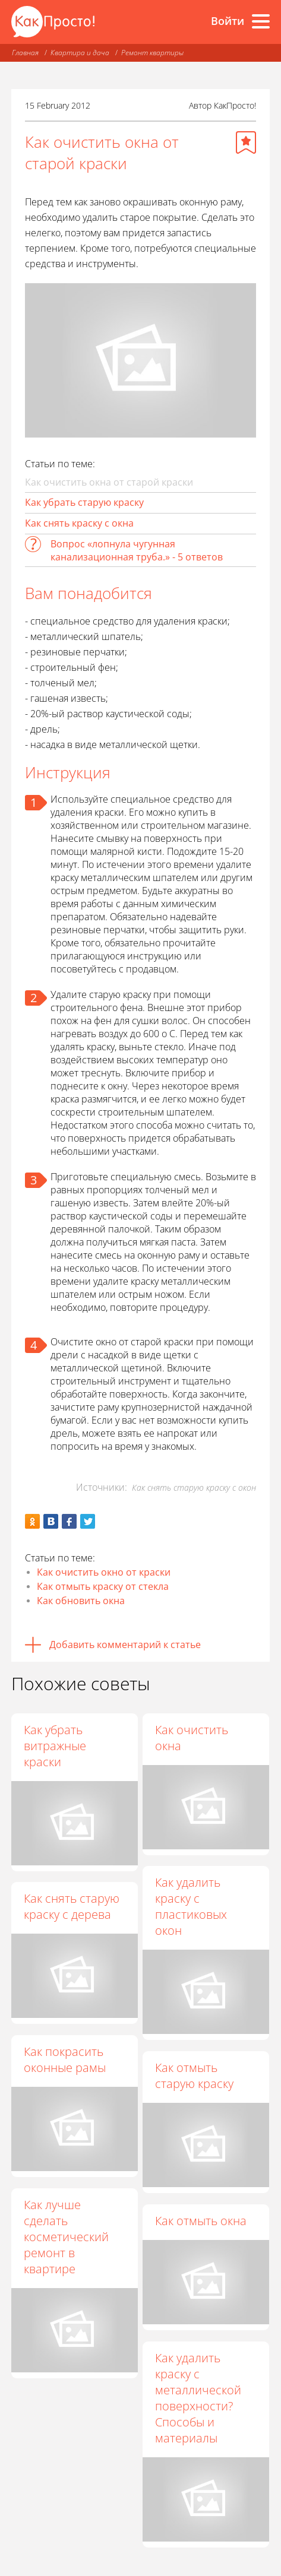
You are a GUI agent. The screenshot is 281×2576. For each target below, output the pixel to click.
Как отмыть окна (202, 2221)
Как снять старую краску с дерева (71, 1906)
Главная (25, 52)
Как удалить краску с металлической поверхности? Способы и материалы (199, 2398)
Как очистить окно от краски (104, 1572)
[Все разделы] (261, 21)
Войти (227, 21)
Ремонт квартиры (152, 52)
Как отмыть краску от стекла (103, 1586)
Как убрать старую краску (84, 502)
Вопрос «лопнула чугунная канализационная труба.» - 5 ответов (136, 550)
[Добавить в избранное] (246, 142)
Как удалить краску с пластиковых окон (192, 1907)
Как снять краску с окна (79, 523)
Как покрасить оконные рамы (65, 2059)
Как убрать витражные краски (55, 1746)
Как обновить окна (81, 1600)
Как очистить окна (192, 1738)
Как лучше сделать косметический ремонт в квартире (66, 2237)
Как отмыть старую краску (195, 2075)
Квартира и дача (79, 52)
